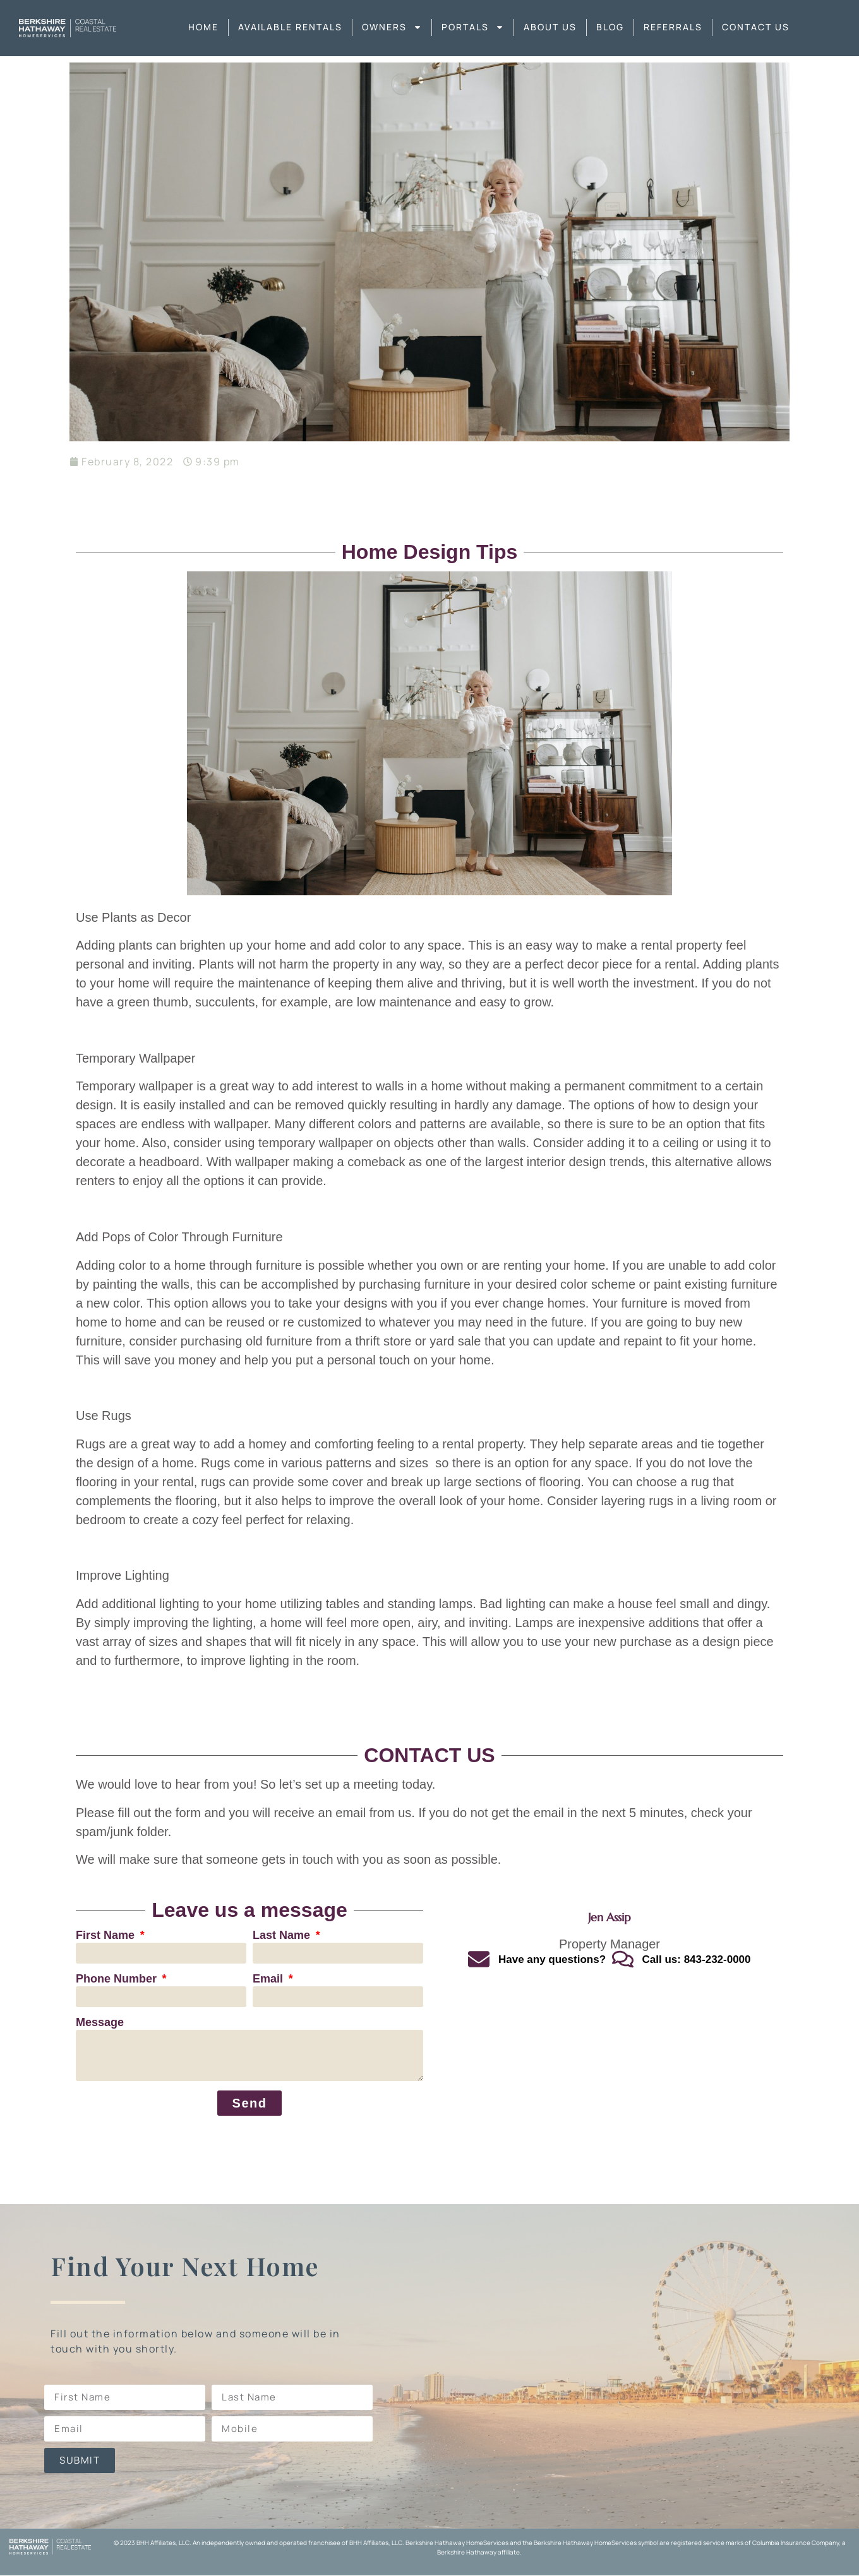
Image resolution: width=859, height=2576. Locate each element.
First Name (107, 1935)
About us (550, 27)
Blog (610, 27)
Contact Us (756, 27)
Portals (473, 27)
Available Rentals (290, 27)
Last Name (283, 1935)
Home (203, 27)
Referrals (673, 27)
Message (100, 2023)
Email (269, 1979)
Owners (392, 27)
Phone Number (118, 1979)
